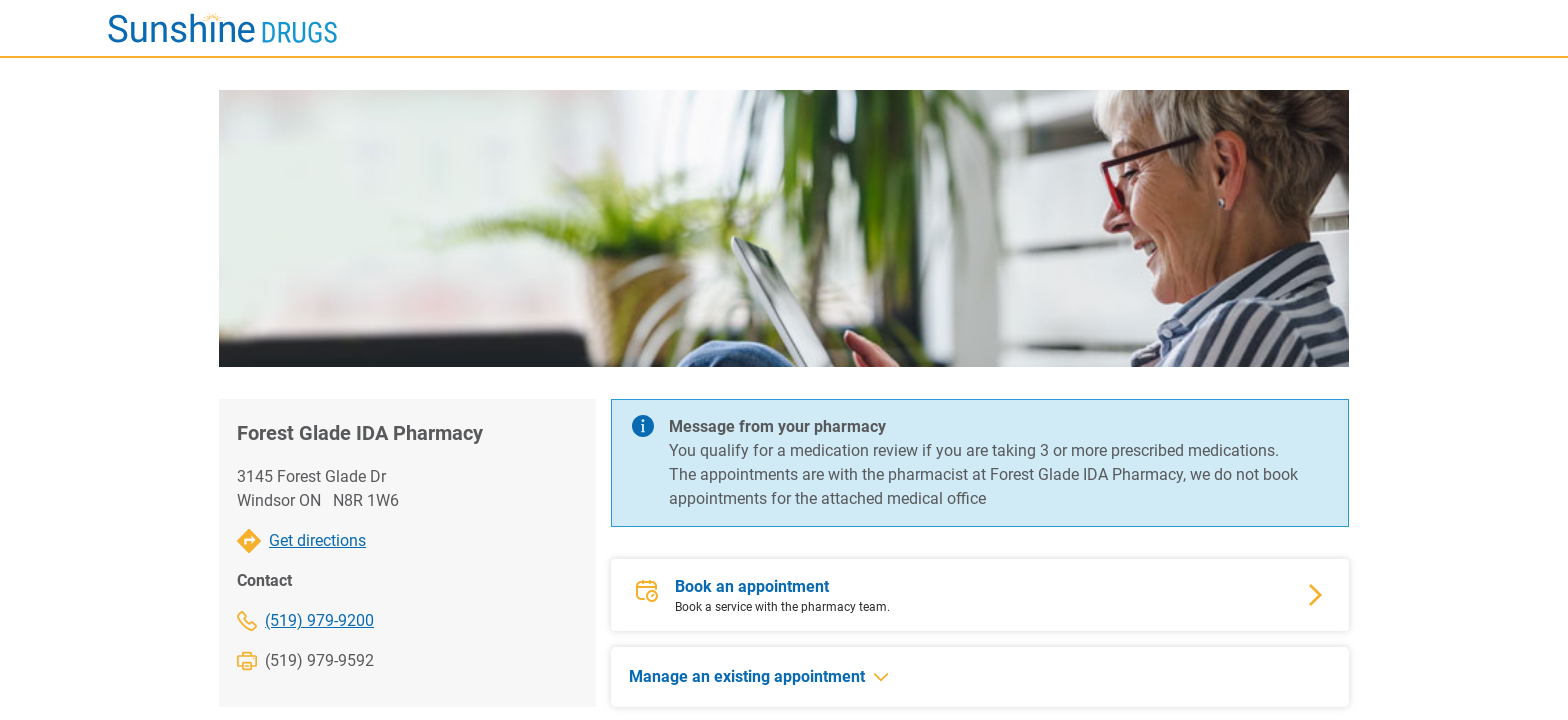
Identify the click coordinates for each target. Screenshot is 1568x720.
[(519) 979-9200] (356, 621)
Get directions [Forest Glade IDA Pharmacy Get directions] (317, 540)
